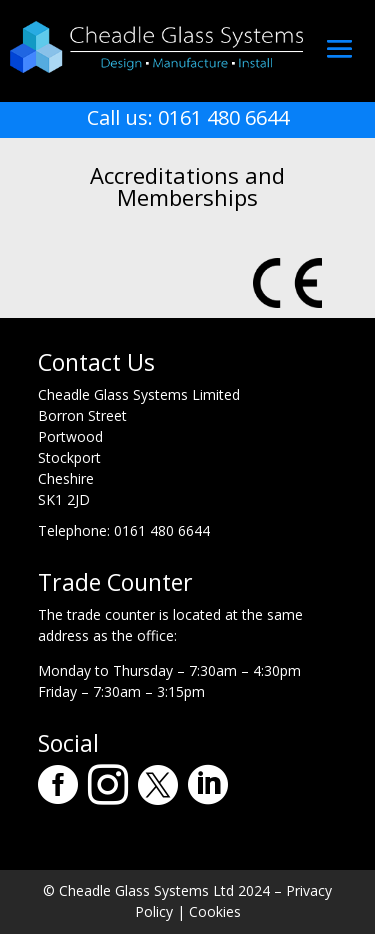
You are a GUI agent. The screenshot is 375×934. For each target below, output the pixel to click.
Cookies (215, 911)
